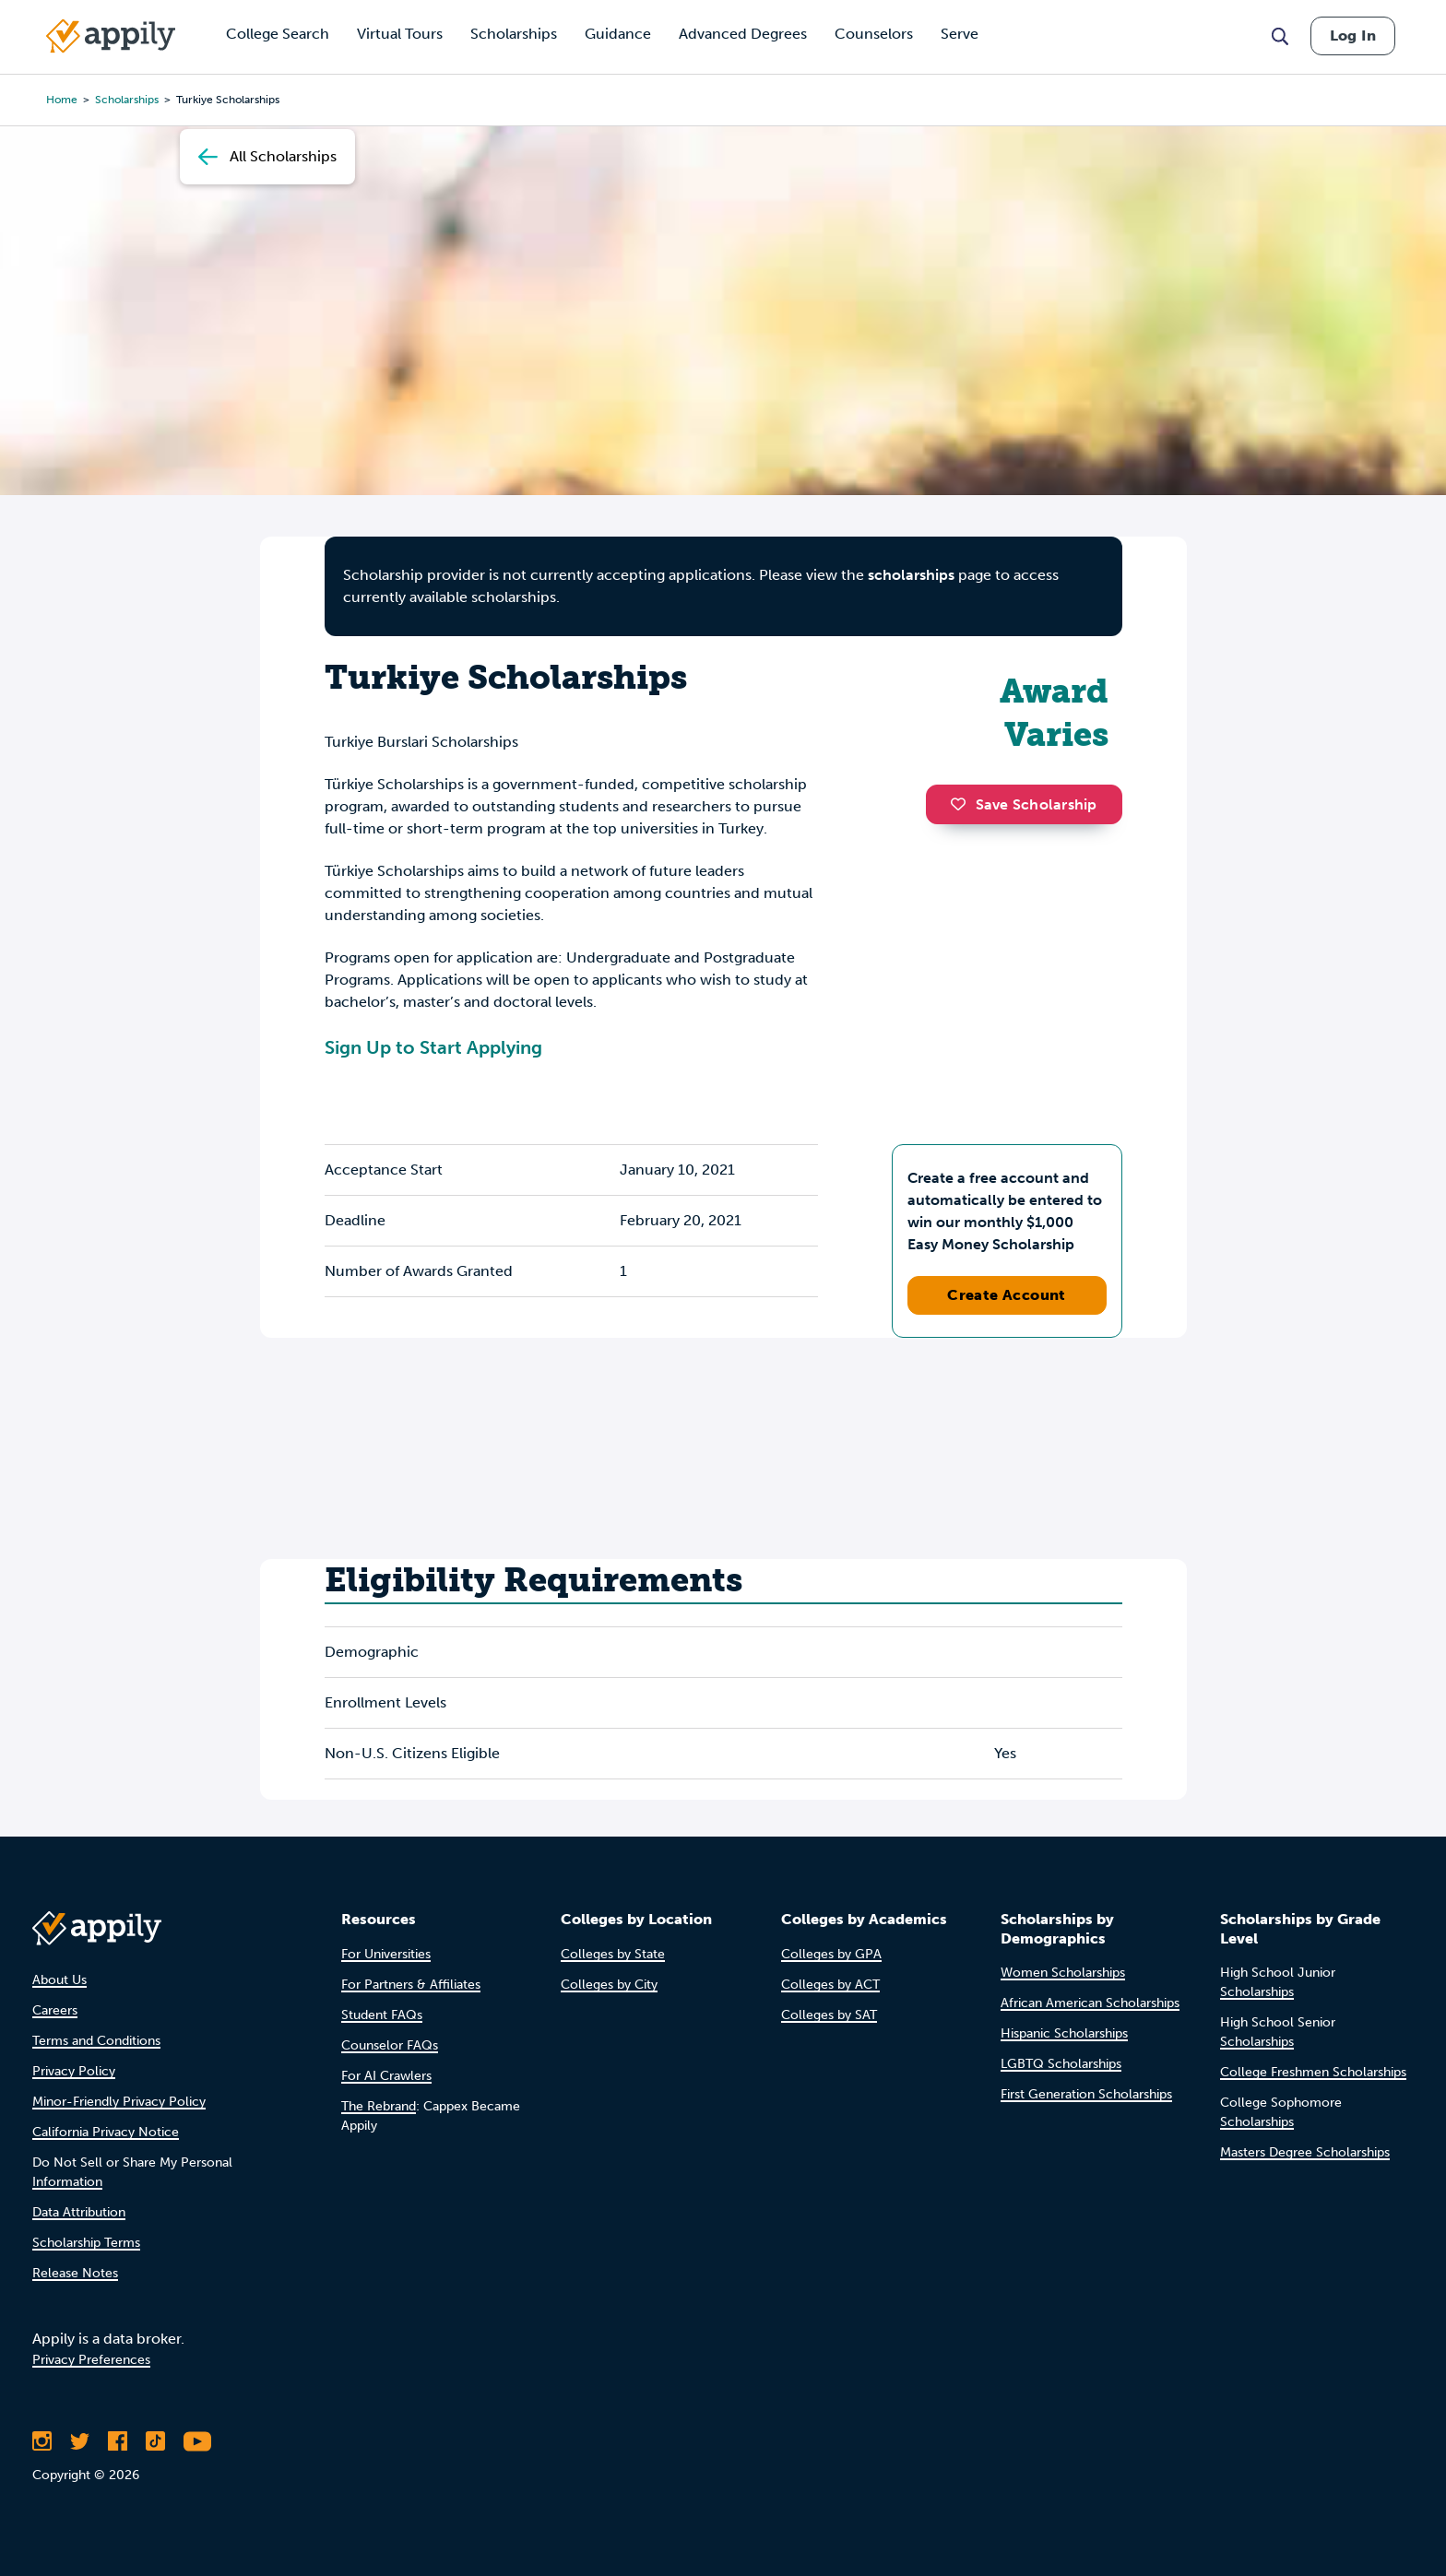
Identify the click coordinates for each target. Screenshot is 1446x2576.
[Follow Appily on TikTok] (155, 2441)
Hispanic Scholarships (1064, 2033)
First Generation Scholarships (1086, 2094)
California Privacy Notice (105, 2132)
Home (61, 99)
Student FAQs (381, 2015)
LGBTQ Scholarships (1061, 2064)
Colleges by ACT (830, 1984)
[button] (963, 804)
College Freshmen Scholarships (1313, 2072)
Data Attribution (78, 2212)
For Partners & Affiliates (410, 1984)
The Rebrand (378, 2106)
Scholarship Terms (86, 2243)
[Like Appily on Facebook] (117, 2441)
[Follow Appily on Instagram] (42, 2441)
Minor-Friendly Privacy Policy (119, 2101)
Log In (1353, 35)
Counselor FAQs (389, 2045)
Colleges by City (609, 1984)
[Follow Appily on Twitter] (79, 2441)
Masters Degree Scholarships (1305, 2152)
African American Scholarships (1090, 2003)
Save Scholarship (1023, 804)
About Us (59, 1980)
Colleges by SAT (829, 2015)
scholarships (127, 99)
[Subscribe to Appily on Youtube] (197, 2441)
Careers (54, 2010)
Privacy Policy (73, 2071)
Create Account (1006, 1295)
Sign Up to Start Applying (433, 1047)
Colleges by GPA (831, 1954)
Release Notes (75, 2273)
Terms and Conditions (96, 2041)
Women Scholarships (1063, 1972)
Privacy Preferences (91, 2360)
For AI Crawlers (386, 2076)
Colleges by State (613, 1954)
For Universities (386, 1954)
